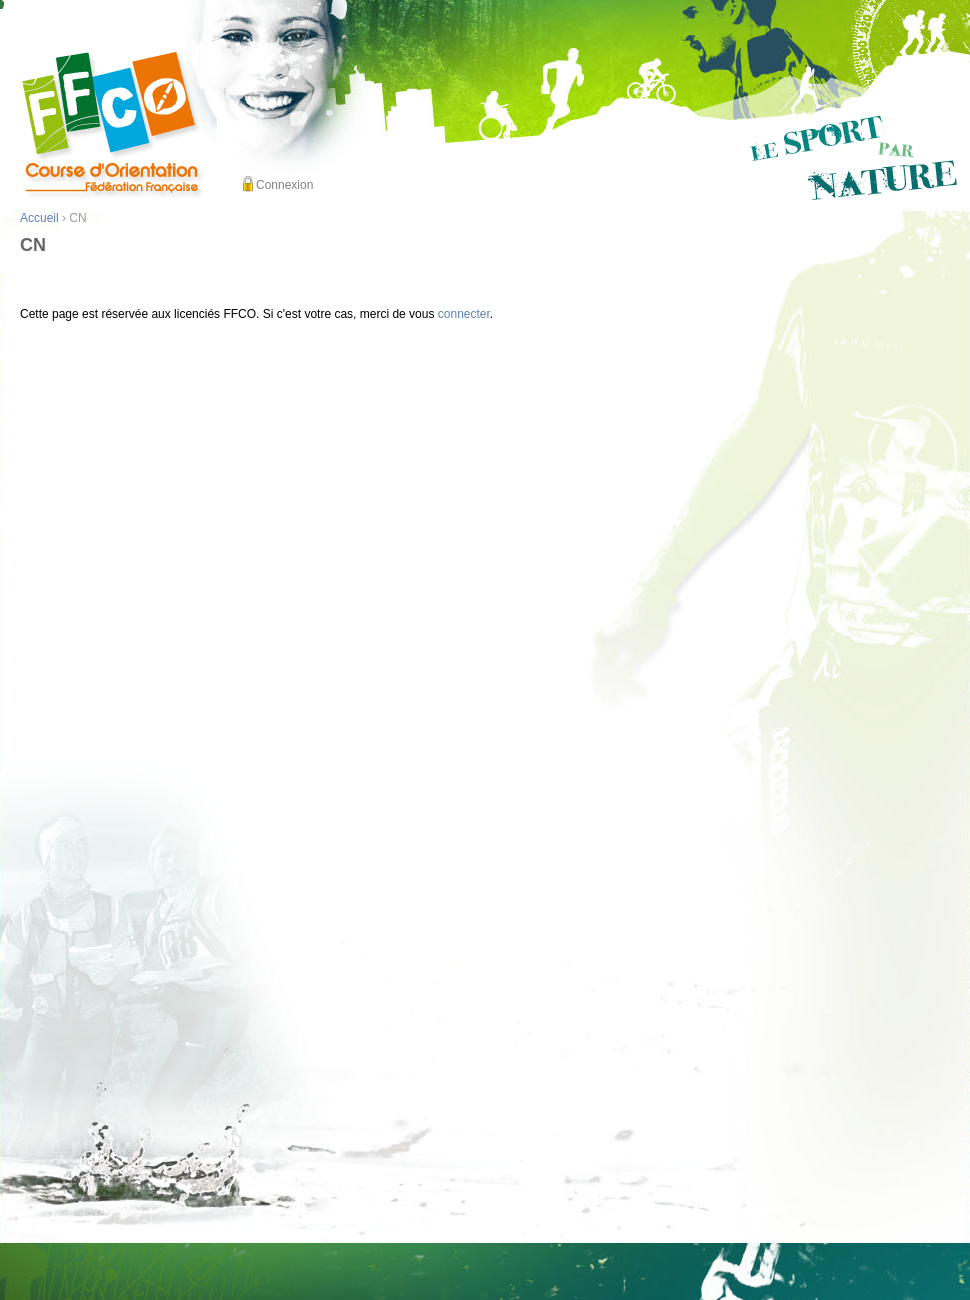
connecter (464, 314)
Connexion (284, 185)
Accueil (39, 218)
